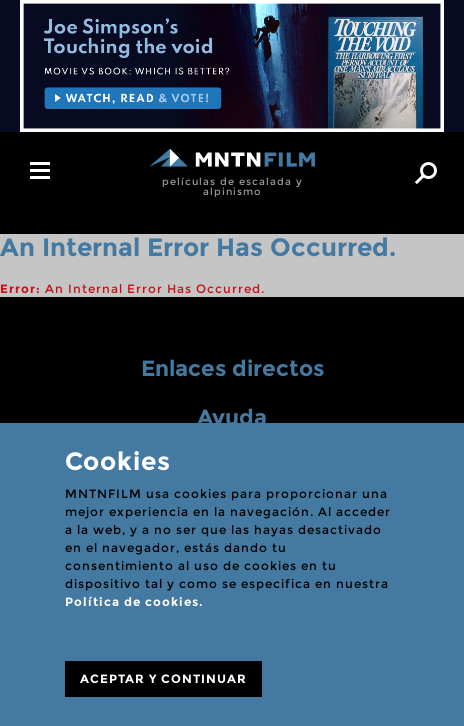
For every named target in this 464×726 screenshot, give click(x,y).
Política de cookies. (134, 601)
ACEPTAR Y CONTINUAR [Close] (163, 678)
